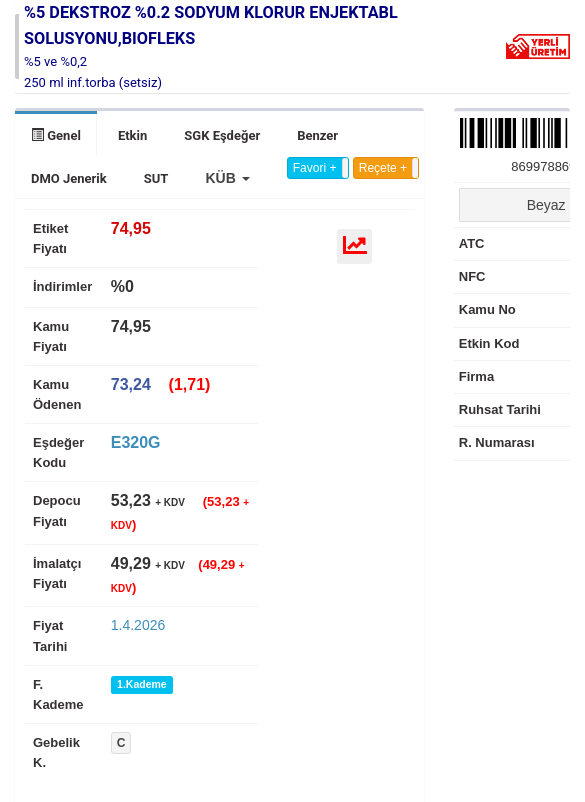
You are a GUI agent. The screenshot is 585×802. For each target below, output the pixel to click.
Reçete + (383, 168)
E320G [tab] (136, 442)
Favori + (315, 168)
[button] (227, 178)
